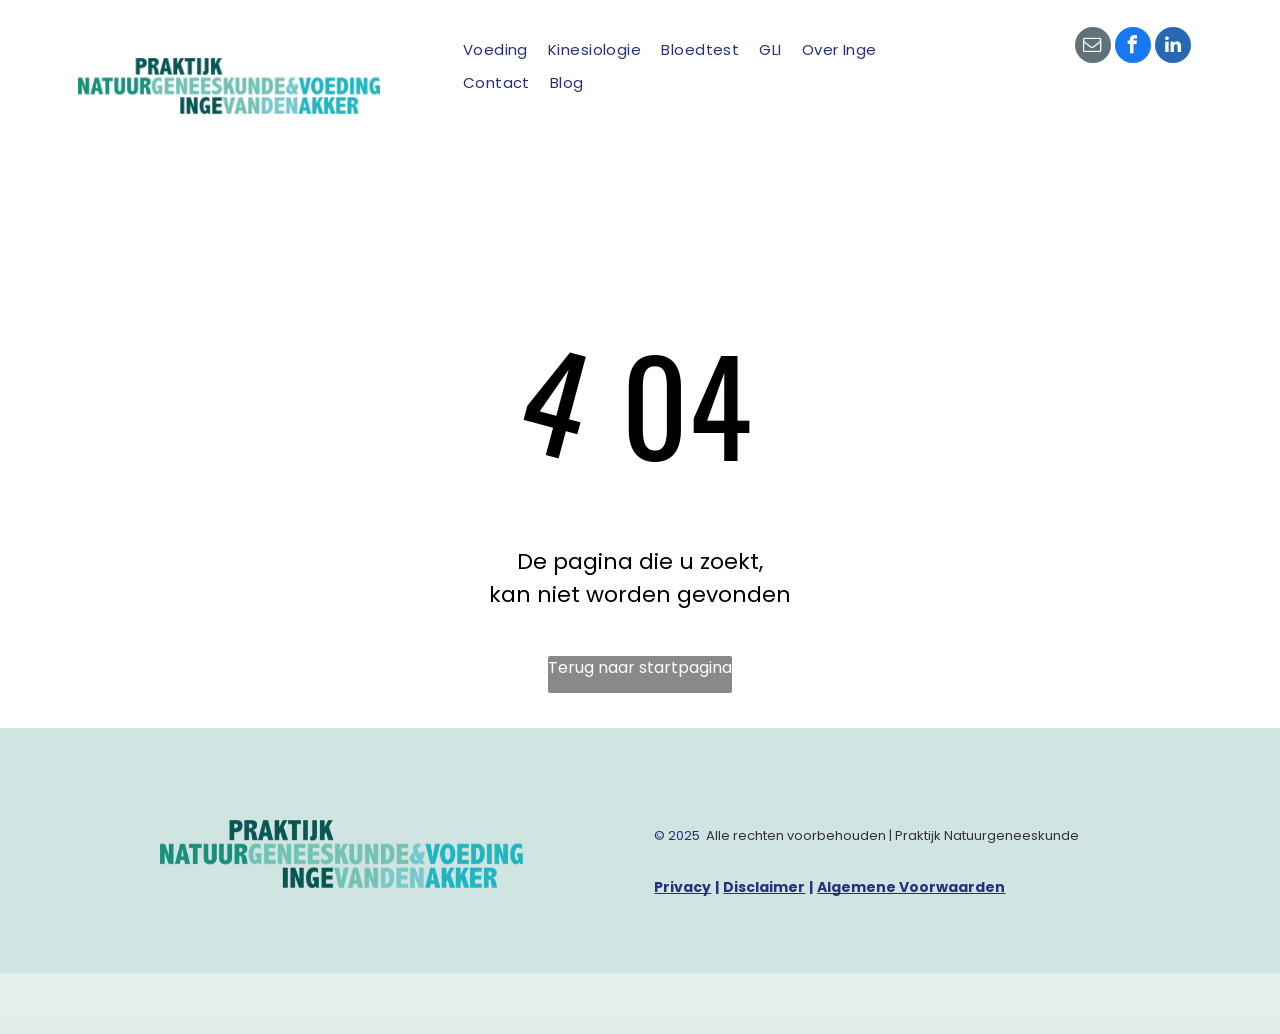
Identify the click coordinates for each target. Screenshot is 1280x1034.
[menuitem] (495, 50)
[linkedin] (1173, 47)
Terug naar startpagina (640, 667)
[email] (1093, 47)
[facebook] (1133, 47)
